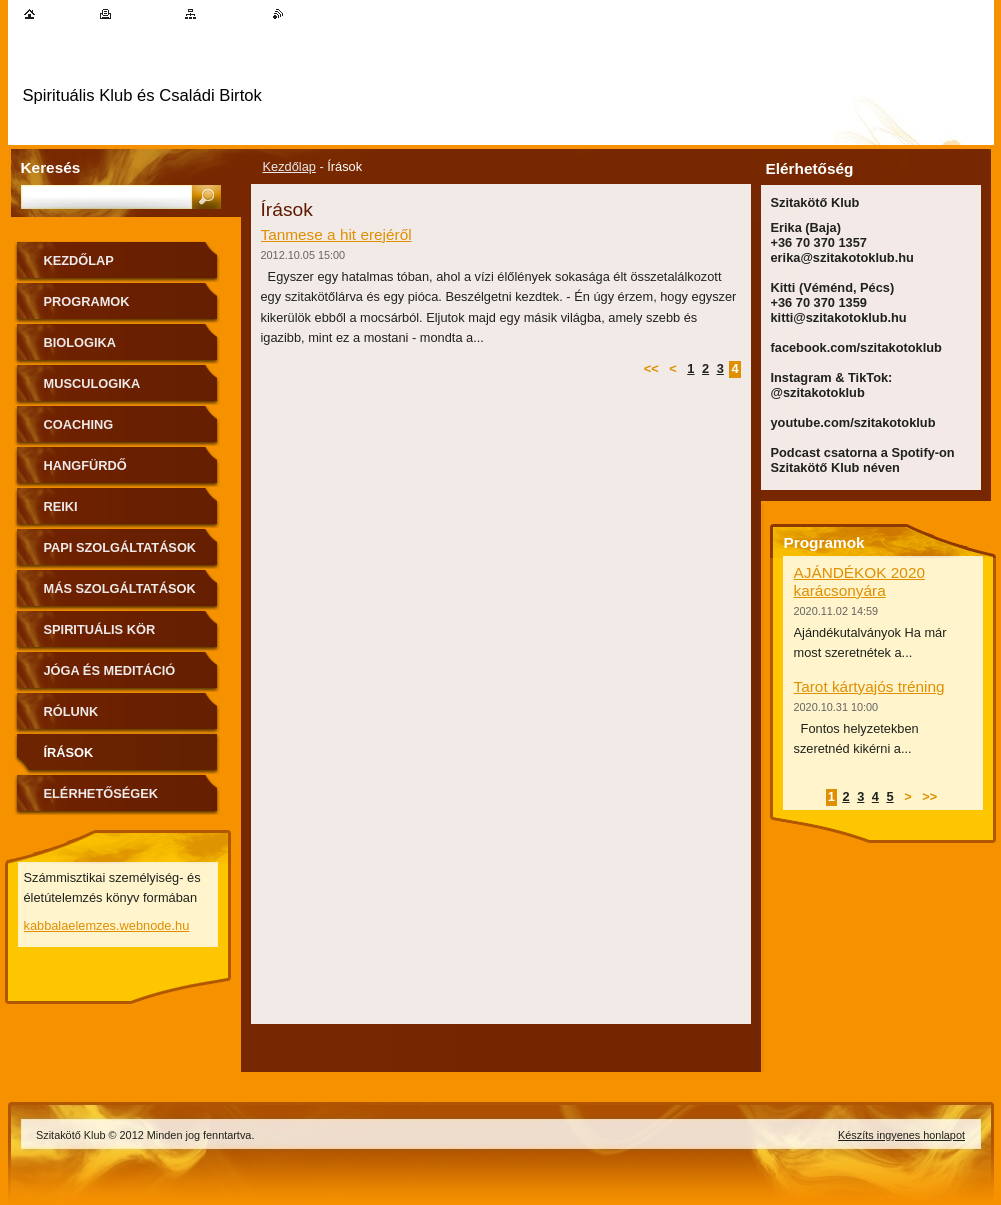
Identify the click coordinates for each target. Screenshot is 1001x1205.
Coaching (79, 424)
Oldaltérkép (231, 13)
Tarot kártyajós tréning (869, 686)
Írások (69, 752)
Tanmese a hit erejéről (336, 234)
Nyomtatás (144, 13)
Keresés (51, 167)
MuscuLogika (92, 383)
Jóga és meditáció (110, 670)
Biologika (80, 342)
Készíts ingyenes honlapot (901, 1135)
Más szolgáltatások (120, 588)
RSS (296, 13)
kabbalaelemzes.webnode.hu (107, 925)
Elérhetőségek (101, 793)
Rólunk (71, 711)
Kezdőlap (289, 166)
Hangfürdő (85, 465)
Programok (87, 301)
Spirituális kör (100, 629)
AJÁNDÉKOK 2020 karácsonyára (859, 581)
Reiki (61, 506)
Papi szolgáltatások (120, 547)
